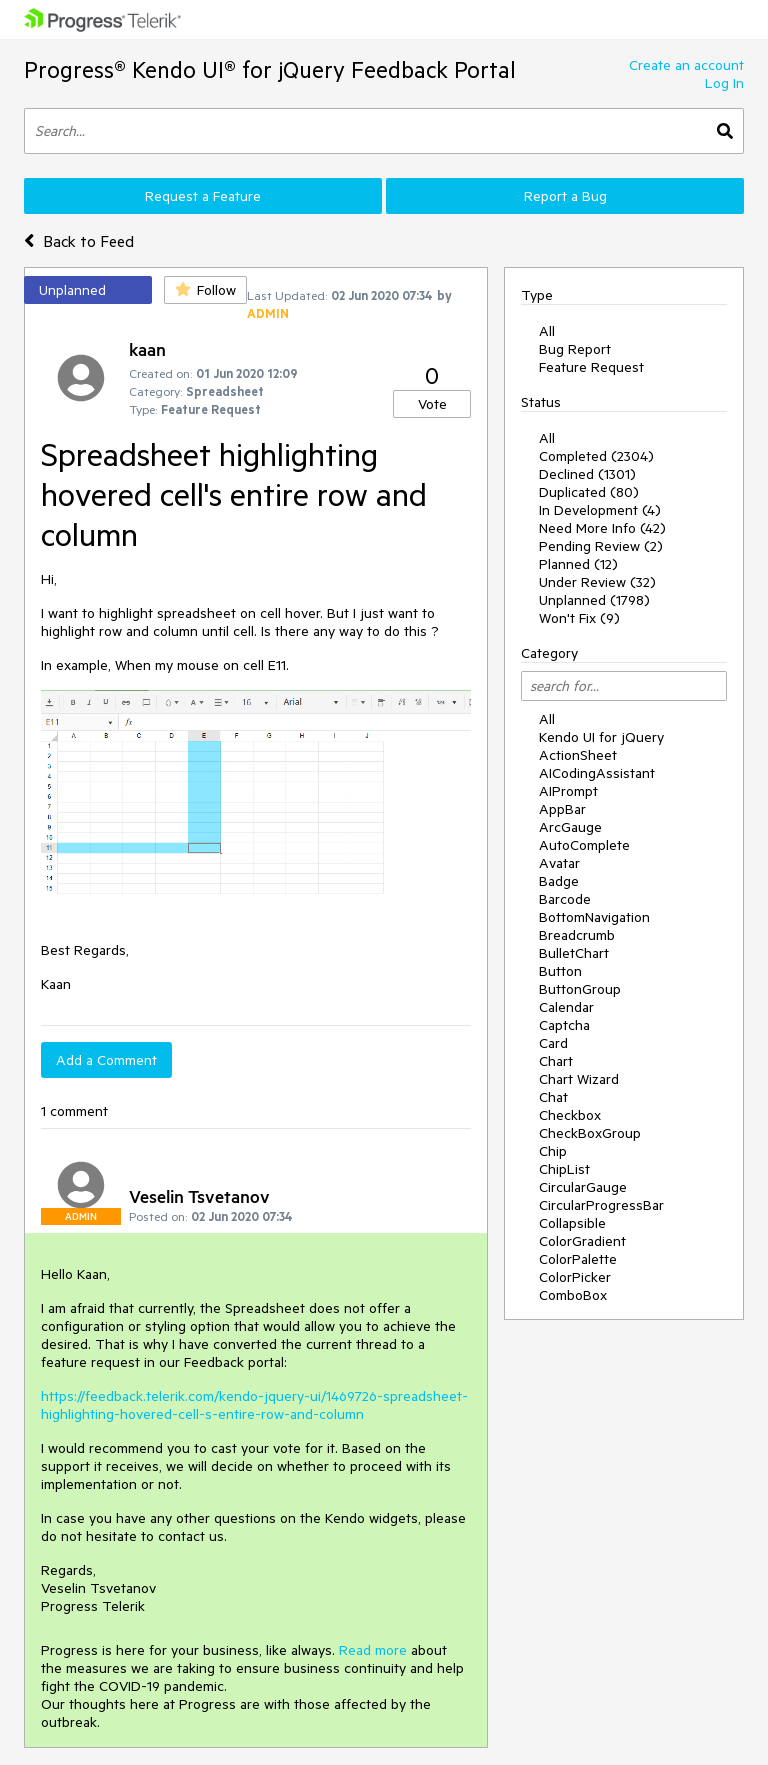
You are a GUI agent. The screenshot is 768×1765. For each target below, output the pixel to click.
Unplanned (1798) (594, 600)
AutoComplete (584, 845)
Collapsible (572, 1223)
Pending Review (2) (601, 546)
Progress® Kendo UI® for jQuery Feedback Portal (270, 69)
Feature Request (591, 367)
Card (553, 1043)
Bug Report (575, 349)
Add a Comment (106, 1060)
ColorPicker (575, 1277)
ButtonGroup (580, 989)
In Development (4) (600, 510)
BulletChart (574, 953)
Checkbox (570, 1115)
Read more (373, 1650)
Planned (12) (578, 564)
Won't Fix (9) (579, 618)
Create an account (686, 65)
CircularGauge (583, 1187)
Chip (553, 1151)
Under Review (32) (597, 582)
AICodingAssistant (597, 773)
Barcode (565, 899)
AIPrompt (568, 791)
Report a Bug (565, 196)
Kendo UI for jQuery (601, 737)
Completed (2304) (596, 456)
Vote (432, 404)
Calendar (566, 1007)
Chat (553, 1097)
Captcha (564, 1025)
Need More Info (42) (602, 528)
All (547, 331)
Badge (559, 881)
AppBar (562, 809)
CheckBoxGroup (590, 1133)
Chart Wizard (579, 1079)
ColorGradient (582, 1241)
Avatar (559, 863)
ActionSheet (578, 755)
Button (560, 971)
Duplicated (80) (589, 492)
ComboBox (573, 1295)
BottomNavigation (594, 917)
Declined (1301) (587, 474)
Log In (724, 83)
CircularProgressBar (601, 1205)
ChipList (564, 1169)
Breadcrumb (577, 935)
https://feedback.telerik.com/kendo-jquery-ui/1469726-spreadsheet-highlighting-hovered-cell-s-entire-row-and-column (254, 1405)
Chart (556, 1061)
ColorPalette (578, 1259)
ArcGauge (570, 827)
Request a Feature (203, 196)
